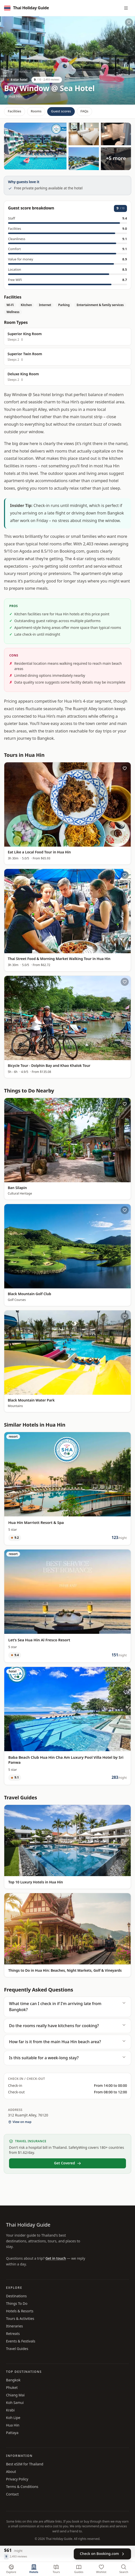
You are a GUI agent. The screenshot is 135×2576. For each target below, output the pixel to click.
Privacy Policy (17, 2479)
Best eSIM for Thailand (24, 2464)
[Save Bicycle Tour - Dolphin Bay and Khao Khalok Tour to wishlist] (125, 982)
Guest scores (61, 111)
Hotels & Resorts (19, 2311)
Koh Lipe (13, 2417)
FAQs (84, 111)
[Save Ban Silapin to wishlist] (125, 1104)
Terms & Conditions (22, 2486)
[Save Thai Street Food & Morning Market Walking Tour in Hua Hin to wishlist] (125, 875)
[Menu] (126, 8)
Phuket (12, 2387)
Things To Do (16, 2303)
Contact (12, 2494)
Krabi (10, 2410)
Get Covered (67, 2163)
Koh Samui (15, 2402)
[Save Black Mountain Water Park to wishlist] (125, 1316)
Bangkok (13, 2380)
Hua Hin (39, 71)
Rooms (36, 111)
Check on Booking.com (102, 2553)
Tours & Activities (20, 2318)
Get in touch (55, 2258)
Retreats (13, 2333)
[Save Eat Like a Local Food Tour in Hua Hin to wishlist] (125, 768)
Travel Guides (17, 2348)
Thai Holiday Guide (28, 2225)
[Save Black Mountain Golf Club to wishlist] (125, 1210)
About (11, 2471)
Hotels (23, 71)
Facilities (14, 111)
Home (8, 71)
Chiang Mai (15, 2395)
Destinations (16, 2296)
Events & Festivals (20, 2341)
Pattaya (12, 2433)
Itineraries (14, 2326)
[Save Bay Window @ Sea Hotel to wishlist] (129, 22)
